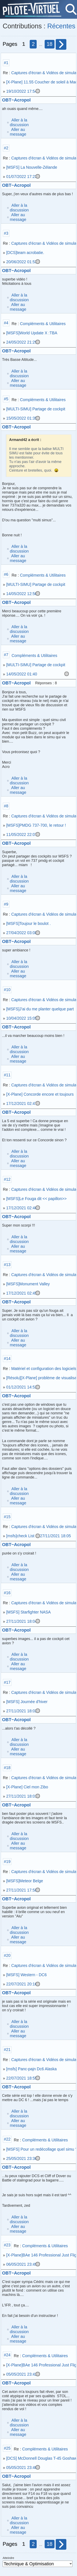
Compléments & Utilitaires (43, 323)
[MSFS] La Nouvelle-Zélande (31, 167)
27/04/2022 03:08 (21, 932)
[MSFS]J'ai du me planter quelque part (40, 1009)
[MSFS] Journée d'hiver (27, 1701)
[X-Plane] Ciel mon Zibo (27, 1787)
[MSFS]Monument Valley (28, 1284)
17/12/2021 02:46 (21, 1208)
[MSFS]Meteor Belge (24, 1881)
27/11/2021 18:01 (21, 1796)
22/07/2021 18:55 (21, 2078)
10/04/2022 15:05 (21, 1018)
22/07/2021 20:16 (21, 1984)
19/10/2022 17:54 (21, 91)
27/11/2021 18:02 (21, 1711)
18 (49, 44)
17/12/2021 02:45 (21, 1293)
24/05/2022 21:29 (21, 342)
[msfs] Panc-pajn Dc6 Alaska (31, 2069)
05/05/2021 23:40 (21, 2467)
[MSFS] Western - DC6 (26, 1974)
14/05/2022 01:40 (21, 674)
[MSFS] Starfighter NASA (28, 1612)
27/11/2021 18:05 (55, 1536)
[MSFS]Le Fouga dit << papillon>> (36, 1198)
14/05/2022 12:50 (21, 593)
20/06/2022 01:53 (21, 262)
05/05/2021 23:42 (21, 2374)
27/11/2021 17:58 (21, 1890)
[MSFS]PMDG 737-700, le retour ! (36, 825)
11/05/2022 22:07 (21, 834)
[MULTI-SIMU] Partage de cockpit (35, 409)
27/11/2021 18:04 (21, 1621)
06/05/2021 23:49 (21, 2264)
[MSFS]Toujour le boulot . (28, 923)
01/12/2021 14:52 (21, 1387)
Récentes (61, 26)
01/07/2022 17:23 (21, 176)
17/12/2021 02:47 (21, 1103)
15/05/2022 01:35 (21, 418)
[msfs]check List (20, 1536)
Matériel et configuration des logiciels (43, 1368)
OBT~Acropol (16, 100)
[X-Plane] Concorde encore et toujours (40, 1094)
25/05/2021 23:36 (21, 2158)
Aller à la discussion (19, 122)
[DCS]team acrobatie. (25, 252)
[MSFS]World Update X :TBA (31, 333)
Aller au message (18, 131)
